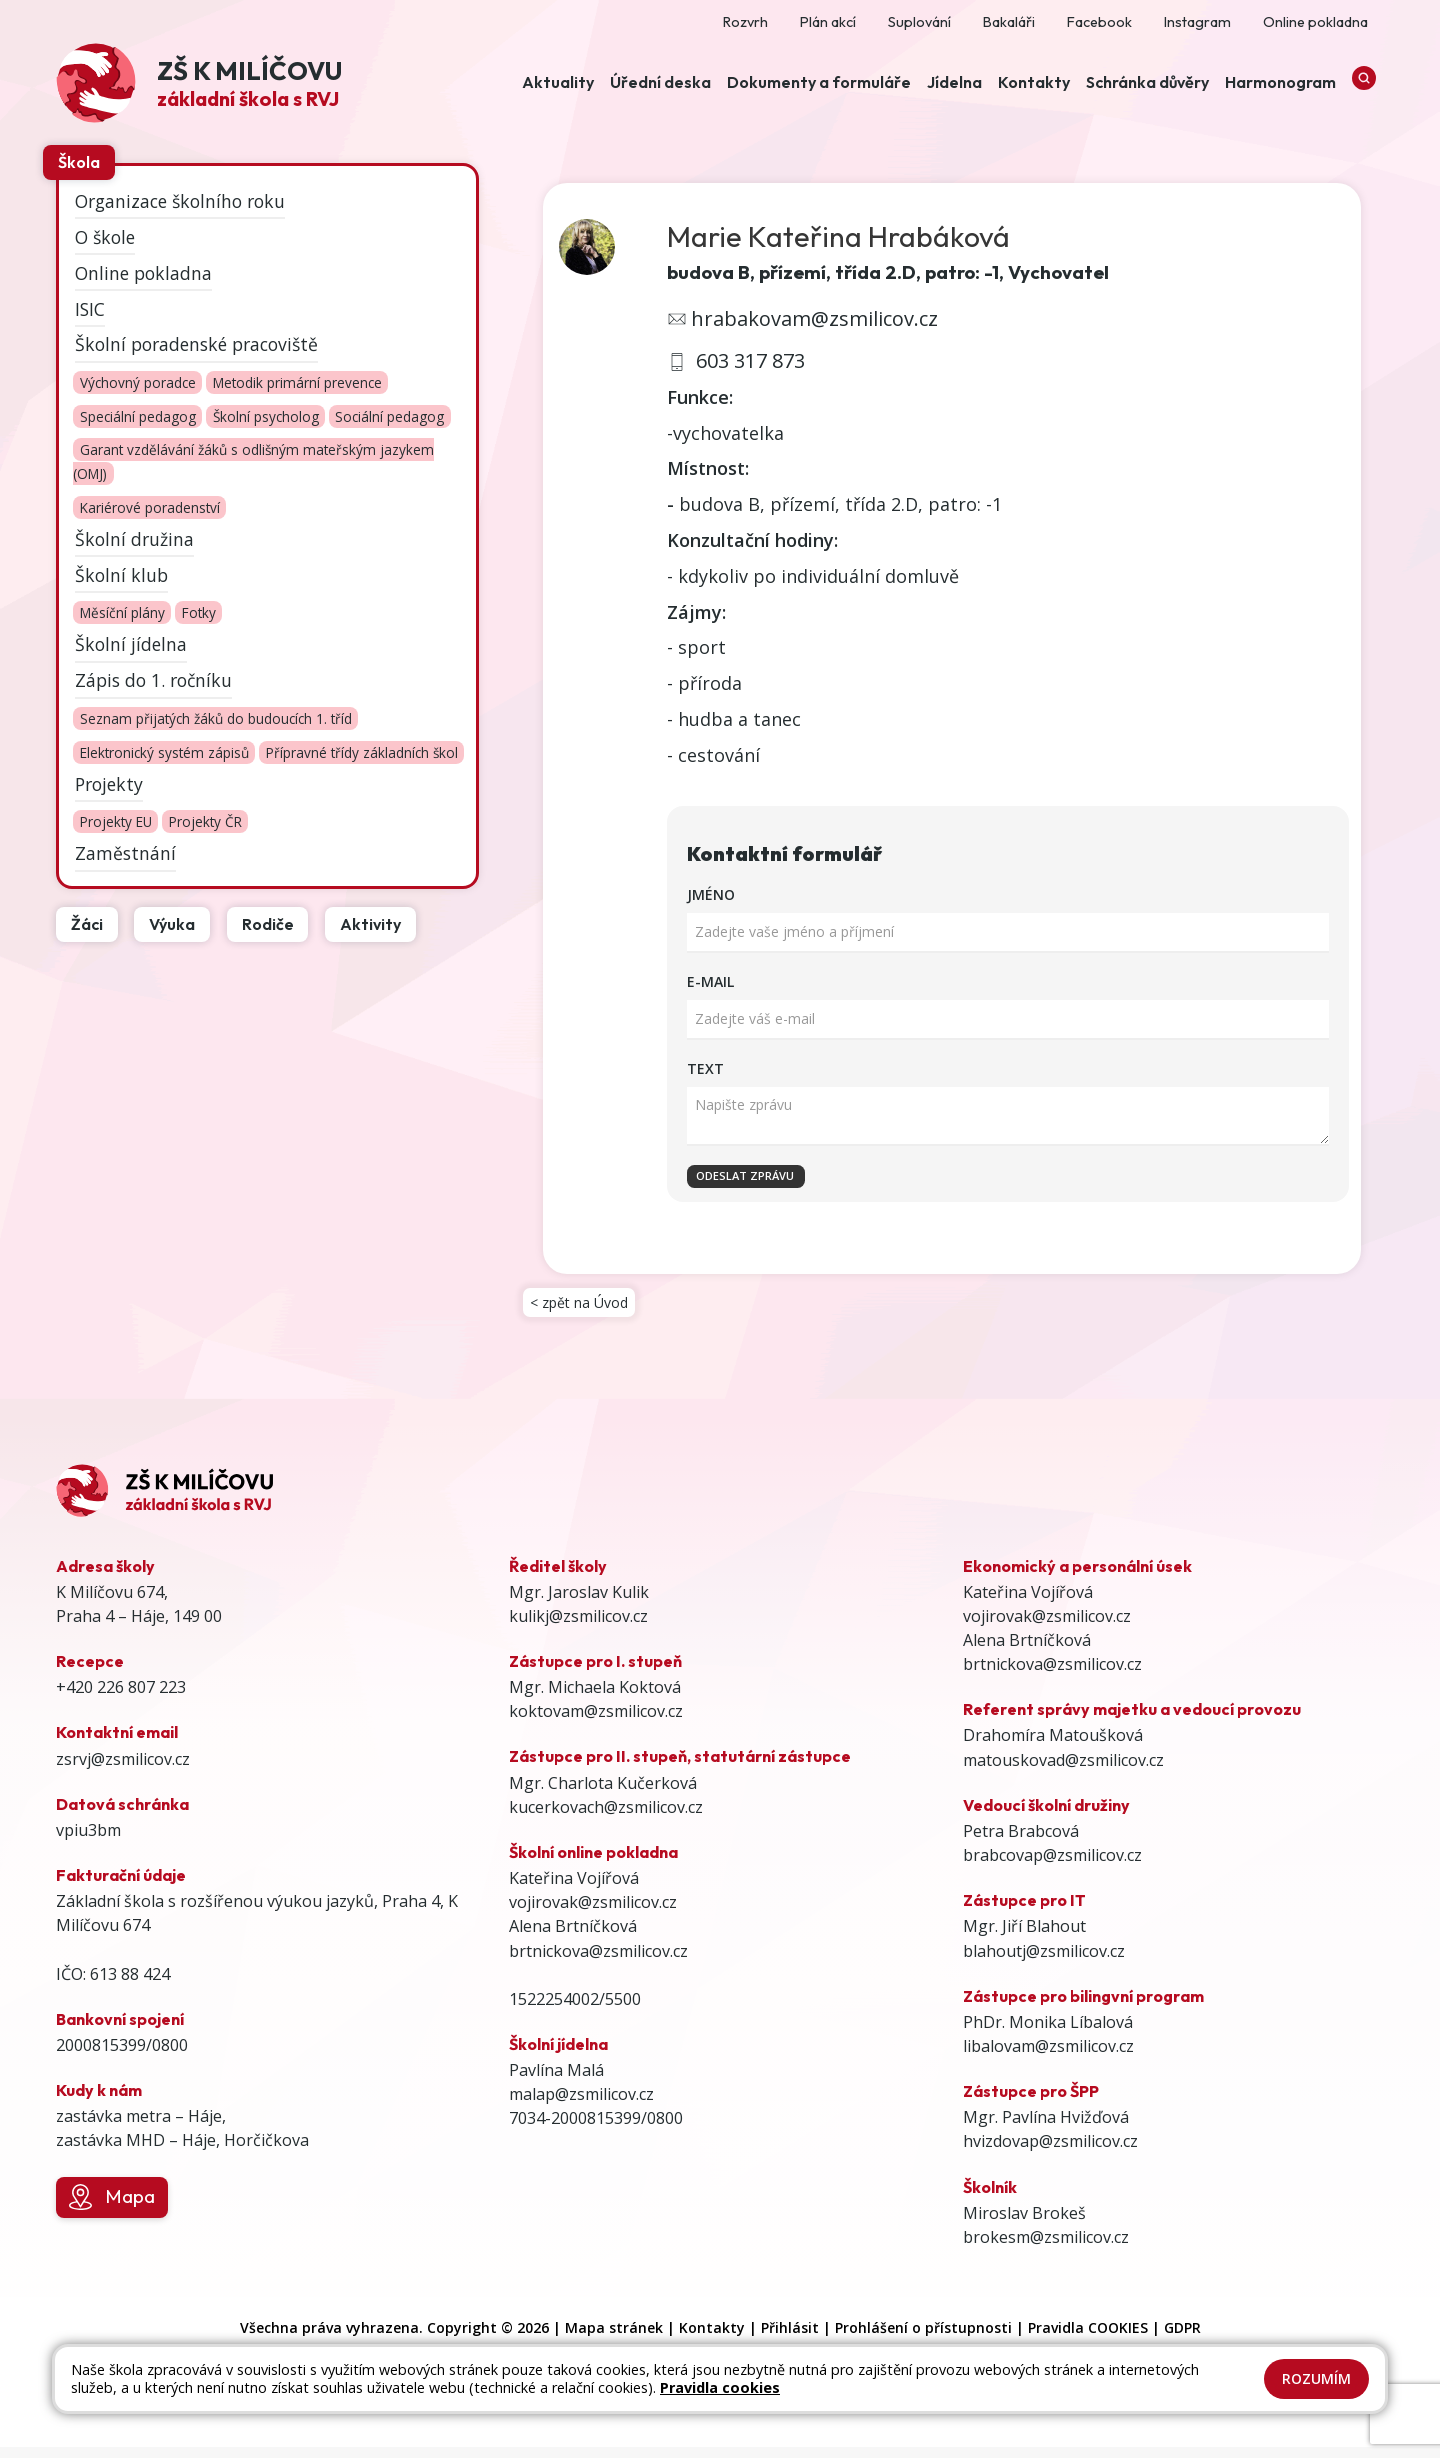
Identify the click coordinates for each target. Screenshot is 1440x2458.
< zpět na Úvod (587, 1307)
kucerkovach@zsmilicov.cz (606, 1818)
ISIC (90, 308)
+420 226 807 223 (121, 1698)
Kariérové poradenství (150, 507)
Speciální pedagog (138, 416)
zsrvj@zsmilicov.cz (123, 1770)
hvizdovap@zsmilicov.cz (1050, 2153)
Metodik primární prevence (297, 382)
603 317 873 (750, 360)
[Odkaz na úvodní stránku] (199, 85)
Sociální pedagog (389, 416)
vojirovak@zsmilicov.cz (593, 1913)
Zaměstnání (125, 853)
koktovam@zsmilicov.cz (596, 1722)
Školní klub (121, 575)
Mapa (111, 2208)
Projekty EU (116, 822)
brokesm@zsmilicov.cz (1046, 2248)
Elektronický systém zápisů (164, 752)
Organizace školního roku (180, 200)
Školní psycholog (266, 416)
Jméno (711, 894)
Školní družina (134, 539)
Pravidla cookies (720, 2387)
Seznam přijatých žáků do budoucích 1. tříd (216, 718)
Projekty (109, 783)
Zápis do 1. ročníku (153, 680)
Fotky (199, 613)
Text (705, 1068)
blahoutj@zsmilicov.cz (1044, 1962)
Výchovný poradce (138, 382)
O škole (105, 236)
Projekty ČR (205, 822)
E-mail (710, 981)
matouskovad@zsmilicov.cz (1063, 1771)
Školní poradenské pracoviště (196, 344)
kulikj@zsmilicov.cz (578, 1627)
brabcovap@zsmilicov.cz (1052, 1866)
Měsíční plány (122, 613)
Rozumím (1316, 2378)
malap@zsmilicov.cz (581, 2105)
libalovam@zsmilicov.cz (1048, 2057)
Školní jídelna (131, 644)
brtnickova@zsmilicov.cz (598, 1962)
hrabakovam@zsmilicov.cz (814, 318)
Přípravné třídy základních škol (362, 752)
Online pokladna (143, 272)
